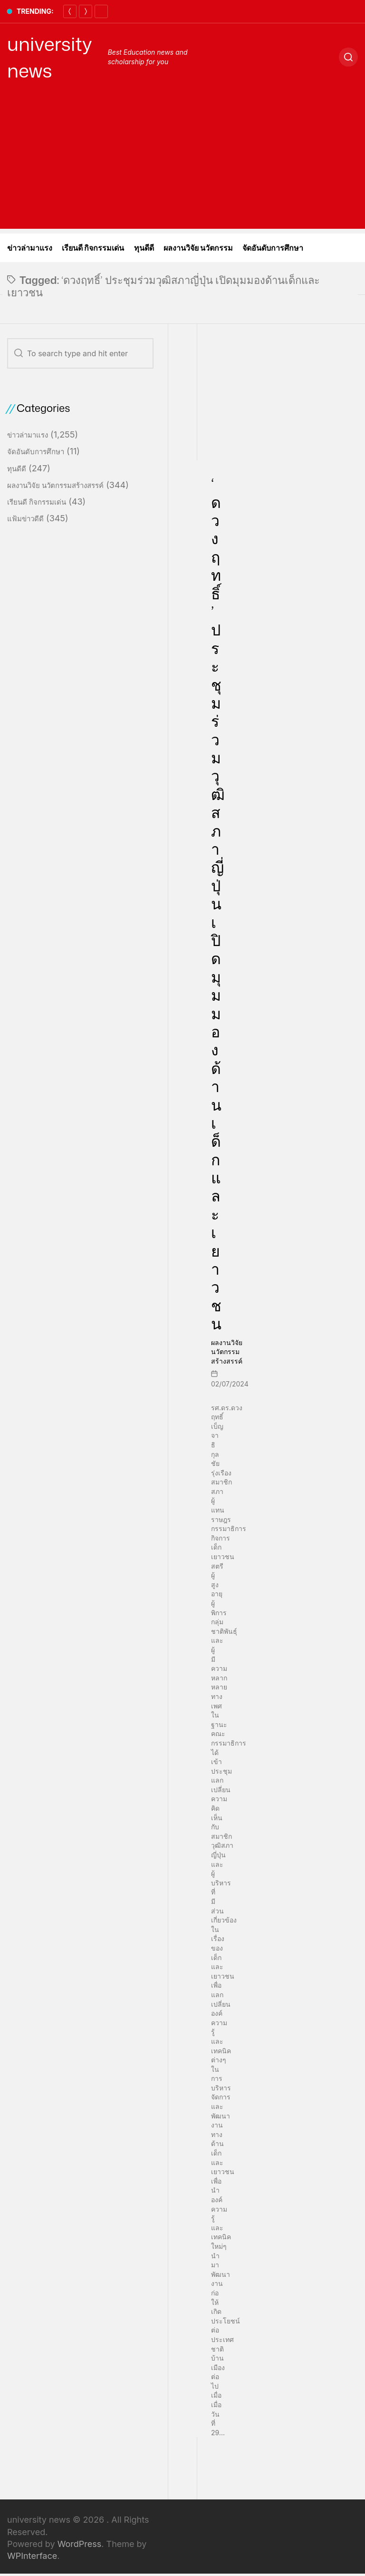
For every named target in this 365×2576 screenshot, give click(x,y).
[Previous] (70, 11)
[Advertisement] (182, 162)
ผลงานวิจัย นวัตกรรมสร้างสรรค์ (226, 1351)
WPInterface (32, 2556)
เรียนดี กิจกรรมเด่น (93, 248)
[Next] (85, 11)
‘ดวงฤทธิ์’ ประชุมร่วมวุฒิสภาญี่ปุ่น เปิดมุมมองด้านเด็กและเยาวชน (218, 903)
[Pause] (101, 11)
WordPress (80, 2544)
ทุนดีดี (144, 248)
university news (49, 57)
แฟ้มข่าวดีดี (25, 518)
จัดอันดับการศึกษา (272, 248)
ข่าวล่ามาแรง (29, 248)
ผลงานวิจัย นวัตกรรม (198, 248)
